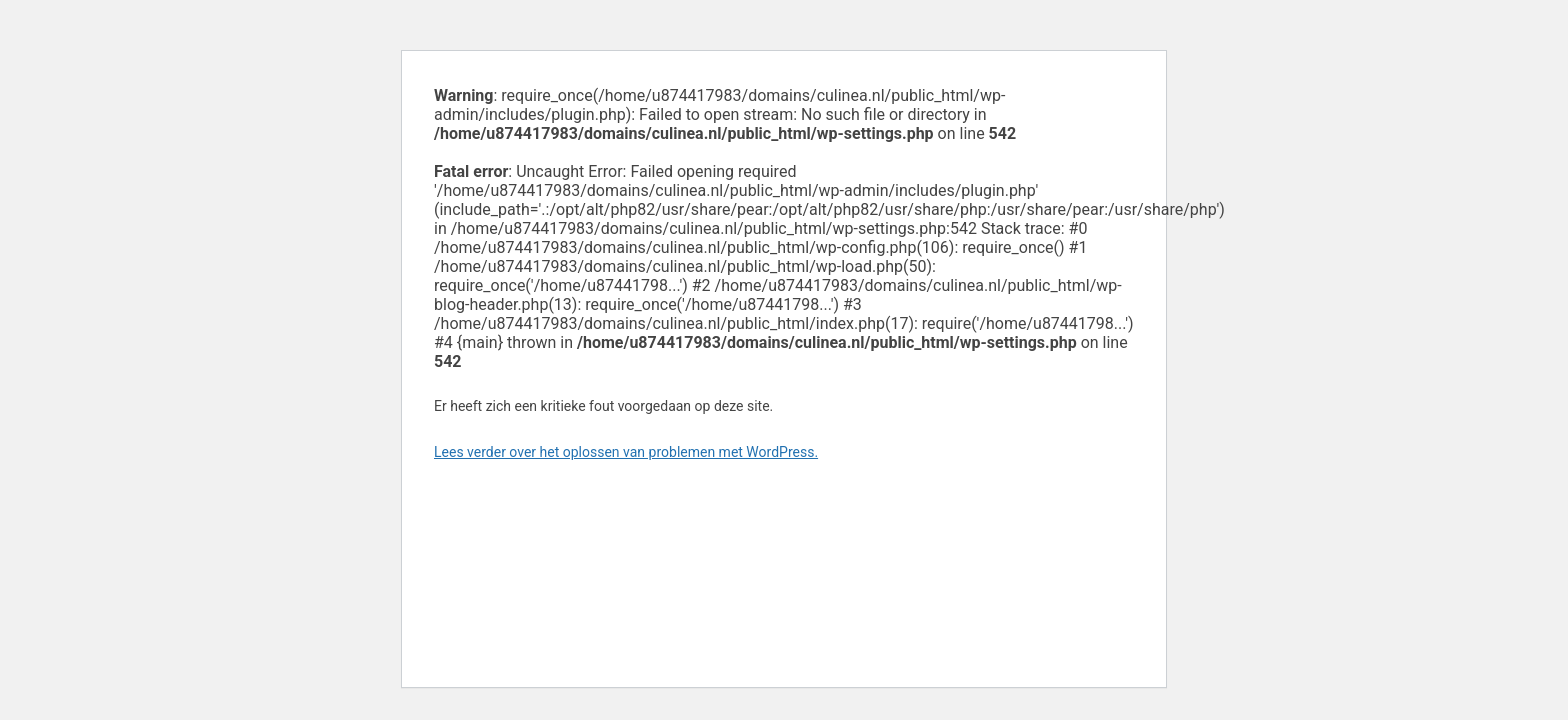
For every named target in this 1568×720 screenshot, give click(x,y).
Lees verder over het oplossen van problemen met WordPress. (626, 452)
